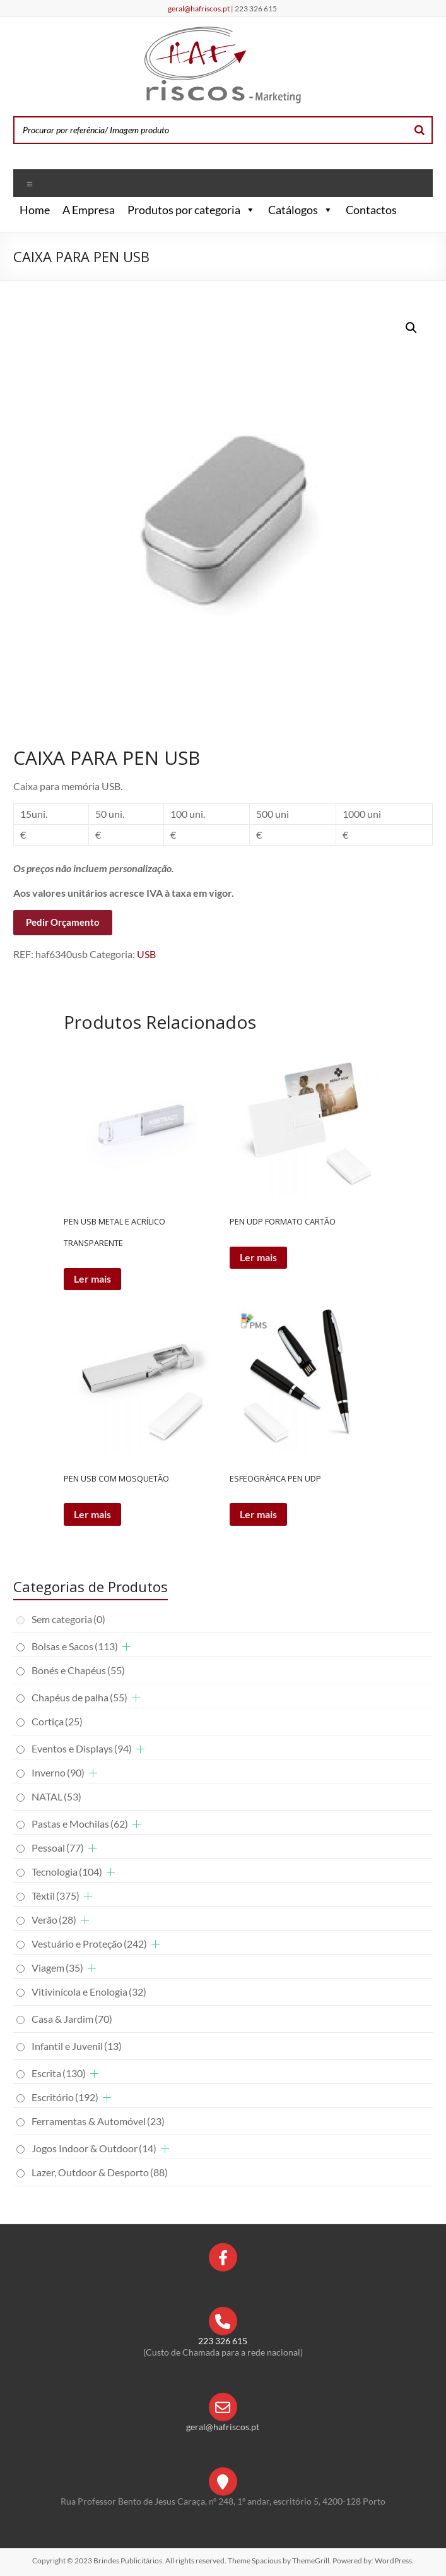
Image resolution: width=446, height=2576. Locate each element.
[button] (247, 210)
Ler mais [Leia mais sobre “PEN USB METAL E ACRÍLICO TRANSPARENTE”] (92, 1279)
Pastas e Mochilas (80, 1824)
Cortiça (57, 1721)
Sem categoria (68, 1619)
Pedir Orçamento (63, 922)
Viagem (57, 1968)
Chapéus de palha (79, 1697)
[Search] (419, 130)
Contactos (371, 210)
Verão (54, 1920)
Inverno (58, 1772)
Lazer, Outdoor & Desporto (100, 2172)
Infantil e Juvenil (77, 2046)
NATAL (56, 1796)
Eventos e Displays (82, 1748)
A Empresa (88, 210)
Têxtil (55, 1896)
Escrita (59, 2073)
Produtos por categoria (191, 210)
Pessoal (58, 1848)
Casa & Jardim (72, 2019)
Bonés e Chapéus (78, 1670)
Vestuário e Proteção (89, 1944)
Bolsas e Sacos (75, 1646)
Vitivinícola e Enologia (89, 1992)
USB (146, 954)
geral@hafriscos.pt (199, 8)
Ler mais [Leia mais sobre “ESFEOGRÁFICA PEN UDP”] (258, 1514)
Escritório (65, 2097)
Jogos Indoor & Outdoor (94, 2148)
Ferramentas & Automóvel (98, 2121)
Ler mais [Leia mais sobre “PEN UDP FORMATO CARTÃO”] (258, 1257)
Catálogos (300, 210)
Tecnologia (67, 1872)
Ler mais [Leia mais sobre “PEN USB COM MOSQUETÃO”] (92, 1514)
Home (35, 210)
